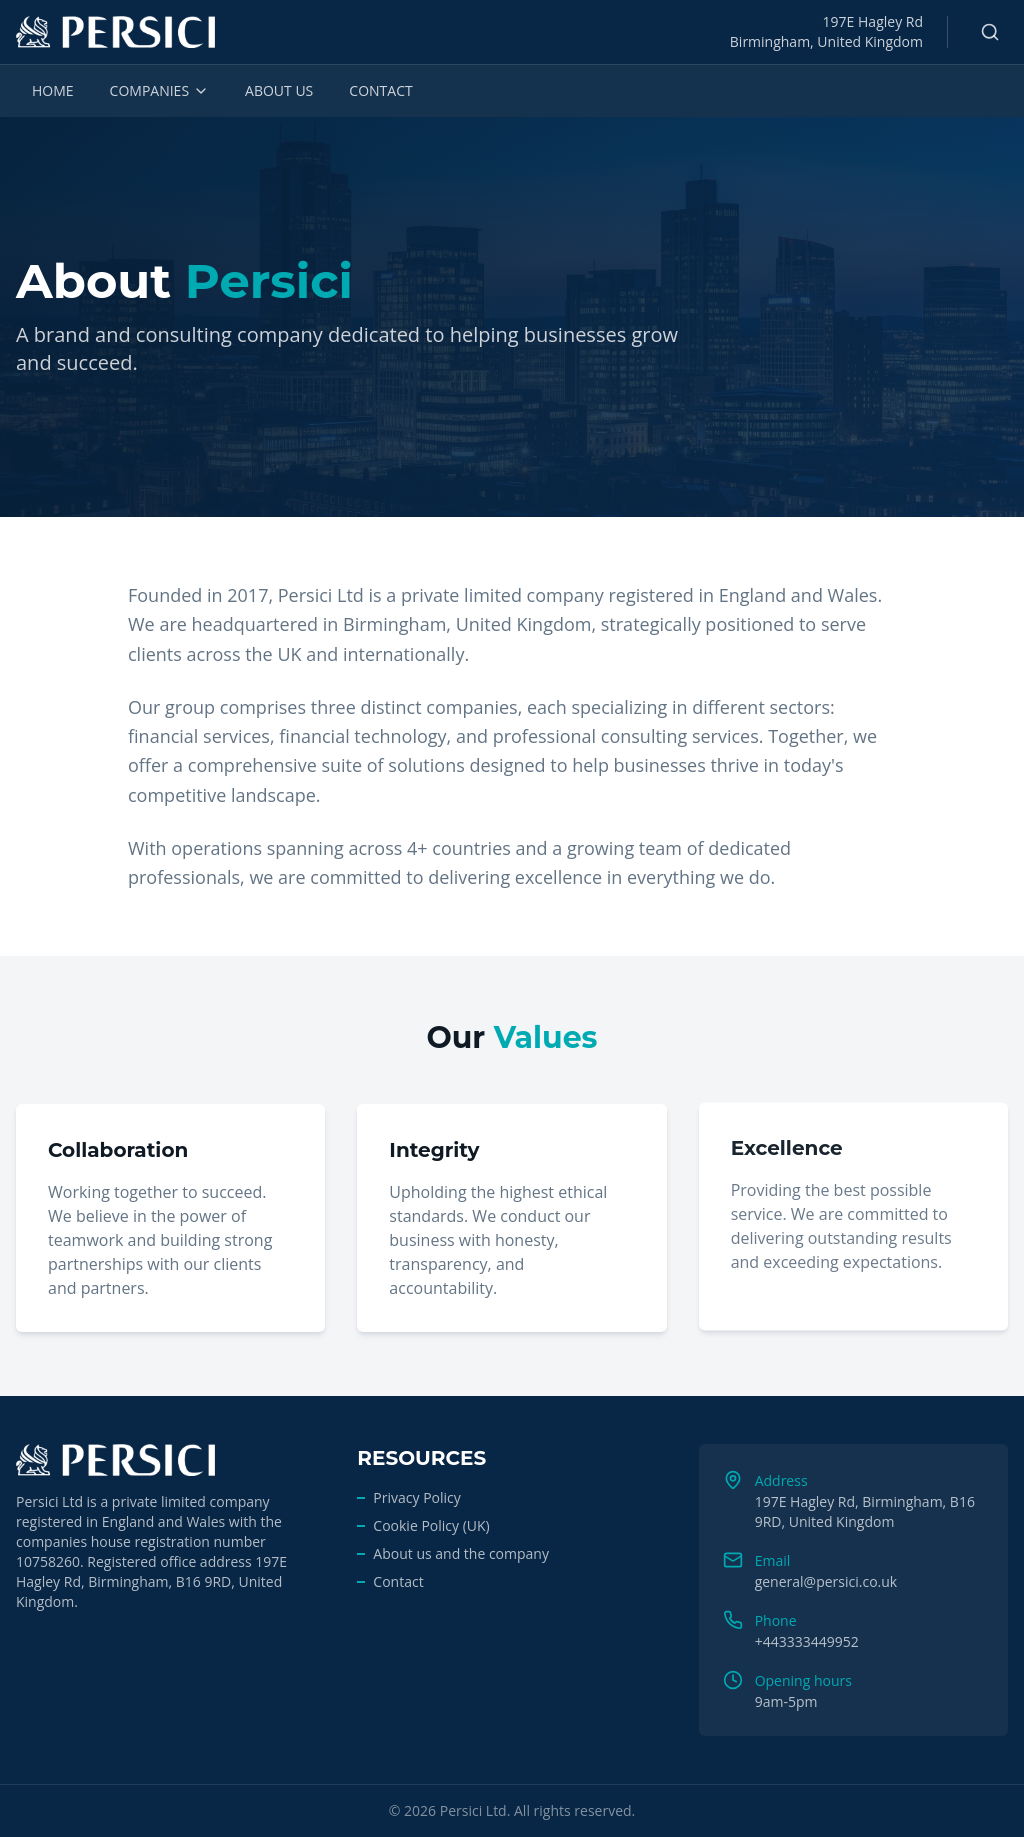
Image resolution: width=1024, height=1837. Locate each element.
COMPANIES (159, 90)
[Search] (990, 32)
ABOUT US (279, 90)
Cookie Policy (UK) (431, 1525)
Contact (398, 1581)
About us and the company (461, 1553)
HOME (53, 90)
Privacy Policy (416, 1497)
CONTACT (380, 90)
